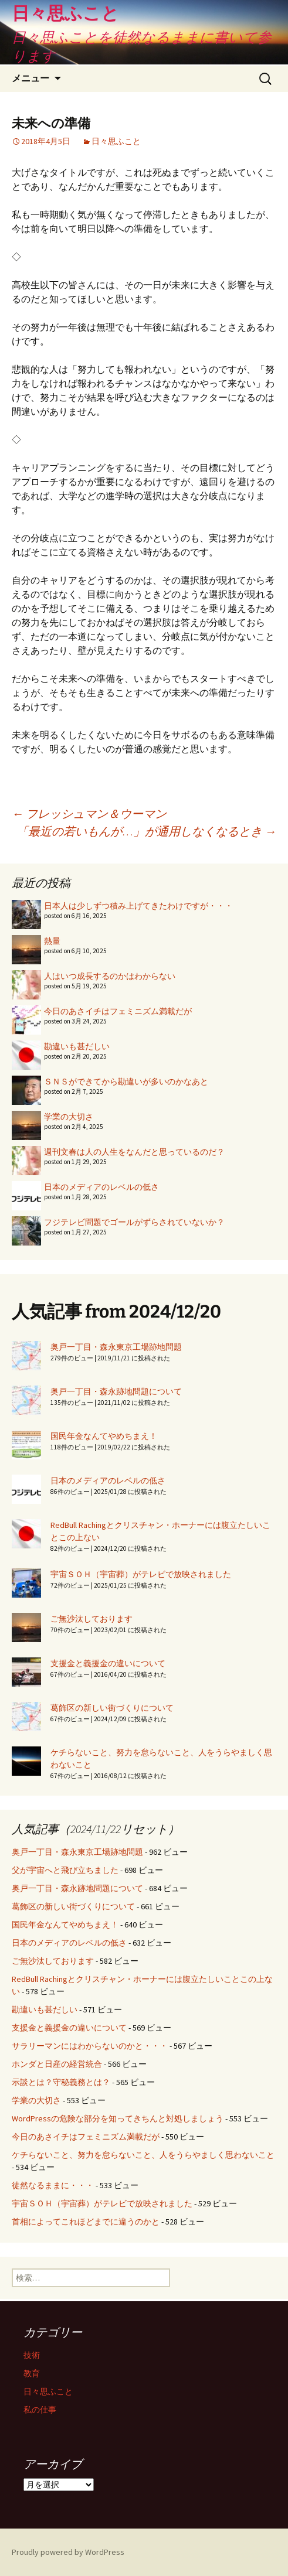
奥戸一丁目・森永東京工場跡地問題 (116, 1347)
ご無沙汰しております (91, 1618)
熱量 (52, 941)
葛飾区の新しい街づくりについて (112, 1707)
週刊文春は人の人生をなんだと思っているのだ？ (134, 1152)
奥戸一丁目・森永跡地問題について (116, 1391)
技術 (31, 2355)
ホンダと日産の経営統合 (57, 2064)
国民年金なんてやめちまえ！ (103, 1436)
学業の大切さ (68, 1116)
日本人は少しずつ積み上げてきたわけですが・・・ (138, 905)
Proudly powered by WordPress (68, 2552)
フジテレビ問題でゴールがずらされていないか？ (134, 1222)
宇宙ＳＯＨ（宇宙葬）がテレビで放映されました (140, 1574)
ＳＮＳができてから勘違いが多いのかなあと (126, 1081)
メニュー (30, 78)
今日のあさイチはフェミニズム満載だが (118, 1011)
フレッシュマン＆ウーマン (89, 813)
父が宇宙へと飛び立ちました (65, 1870)
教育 (31, 2373)
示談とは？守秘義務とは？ (61, 2082)
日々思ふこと (116, 141)
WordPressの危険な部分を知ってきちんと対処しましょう (117, 2118)
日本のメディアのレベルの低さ (101, 1187)
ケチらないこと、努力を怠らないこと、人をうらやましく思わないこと (143, 2154)
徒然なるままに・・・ (53, 2185)
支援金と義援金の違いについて (107, 1663)
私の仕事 (39, 2409)
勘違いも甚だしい (77, 1046)
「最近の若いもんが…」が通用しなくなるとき (146, 831)
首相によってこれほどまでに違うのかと (86, 2221)
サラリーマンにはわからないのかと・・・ (90, 2046)
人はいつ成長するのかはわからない (109, 976)
